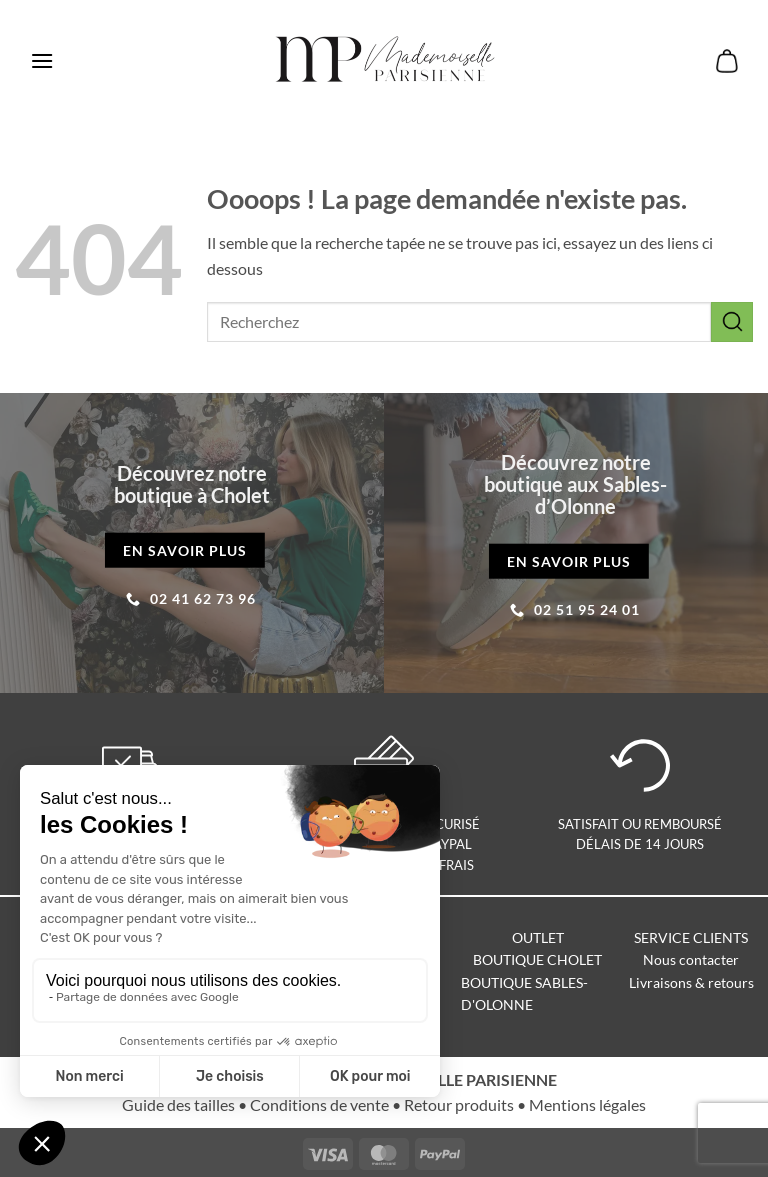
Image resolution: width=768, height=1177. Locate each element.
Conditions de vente (319, 1104)
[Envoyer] (732, 321)
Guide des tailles (178, 1104)
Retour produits (459, 1104)
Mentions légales (587, 1104)
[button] (42, 60)
